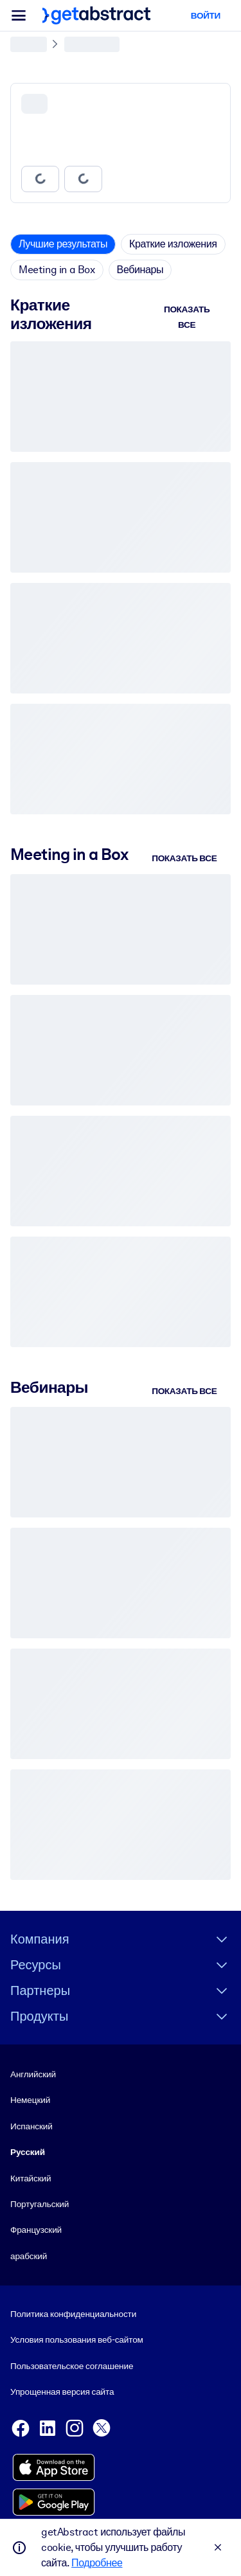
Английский (33, 2074)
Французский (36, 2229)
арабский (28, 2256)
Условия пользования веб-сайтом (76, 2339)
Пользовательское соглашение (71, 2366)
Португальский (39, 2204)
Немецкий (30, 2100)
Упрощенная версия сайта (62, 2391)
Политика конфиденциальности (73, 2314)
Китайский (30, 2178)
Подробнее (96, 2563)
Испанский (31, 2126)
